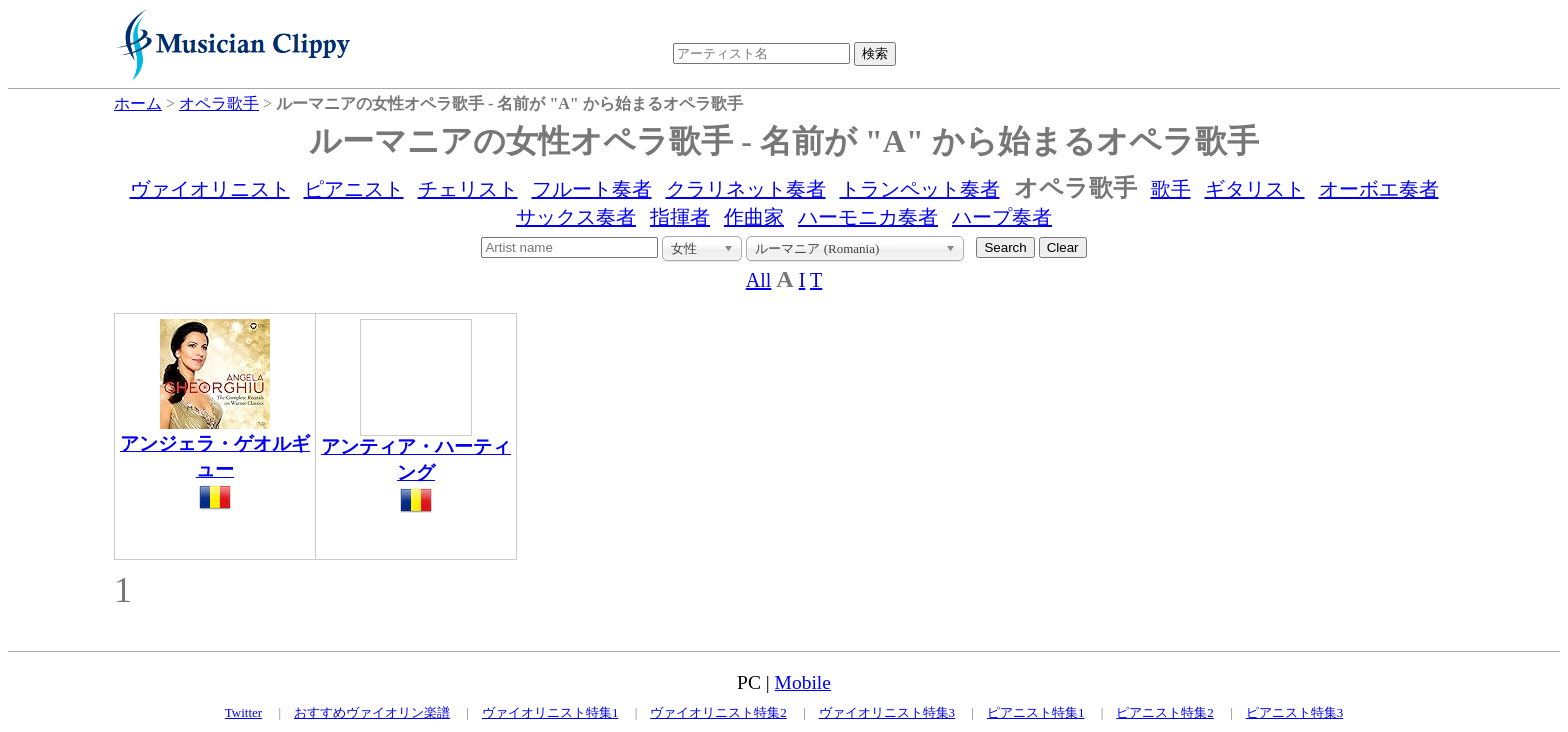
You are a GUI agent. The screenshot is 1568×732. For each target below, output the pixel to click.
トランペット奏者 (920, 189)
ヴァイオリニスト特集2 (718, 712)
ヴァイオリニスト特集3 (887, 712)
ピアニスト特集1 (1036, 712)
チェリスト (468, 189)
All (759, 280)
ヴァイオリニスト (210, 189)
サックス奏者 (576, 217)
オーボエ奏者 (1379, 189)
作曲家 (754, 217)
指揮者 (680, 217)
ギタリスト (1255, 189)
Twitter (243, 712)
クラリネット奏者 (746, 189)
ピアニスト (354, 189)
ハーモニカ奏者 (868, 217)
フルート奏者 (592, 189)
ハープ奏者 (1002, 217)
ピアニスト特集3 (1295, 712)
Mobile (803, 682)
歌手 (1171, 189)
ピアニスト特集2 (1165, 712)
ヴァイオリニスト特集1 (550, 712)
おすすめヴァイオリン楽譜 (372, 712)
